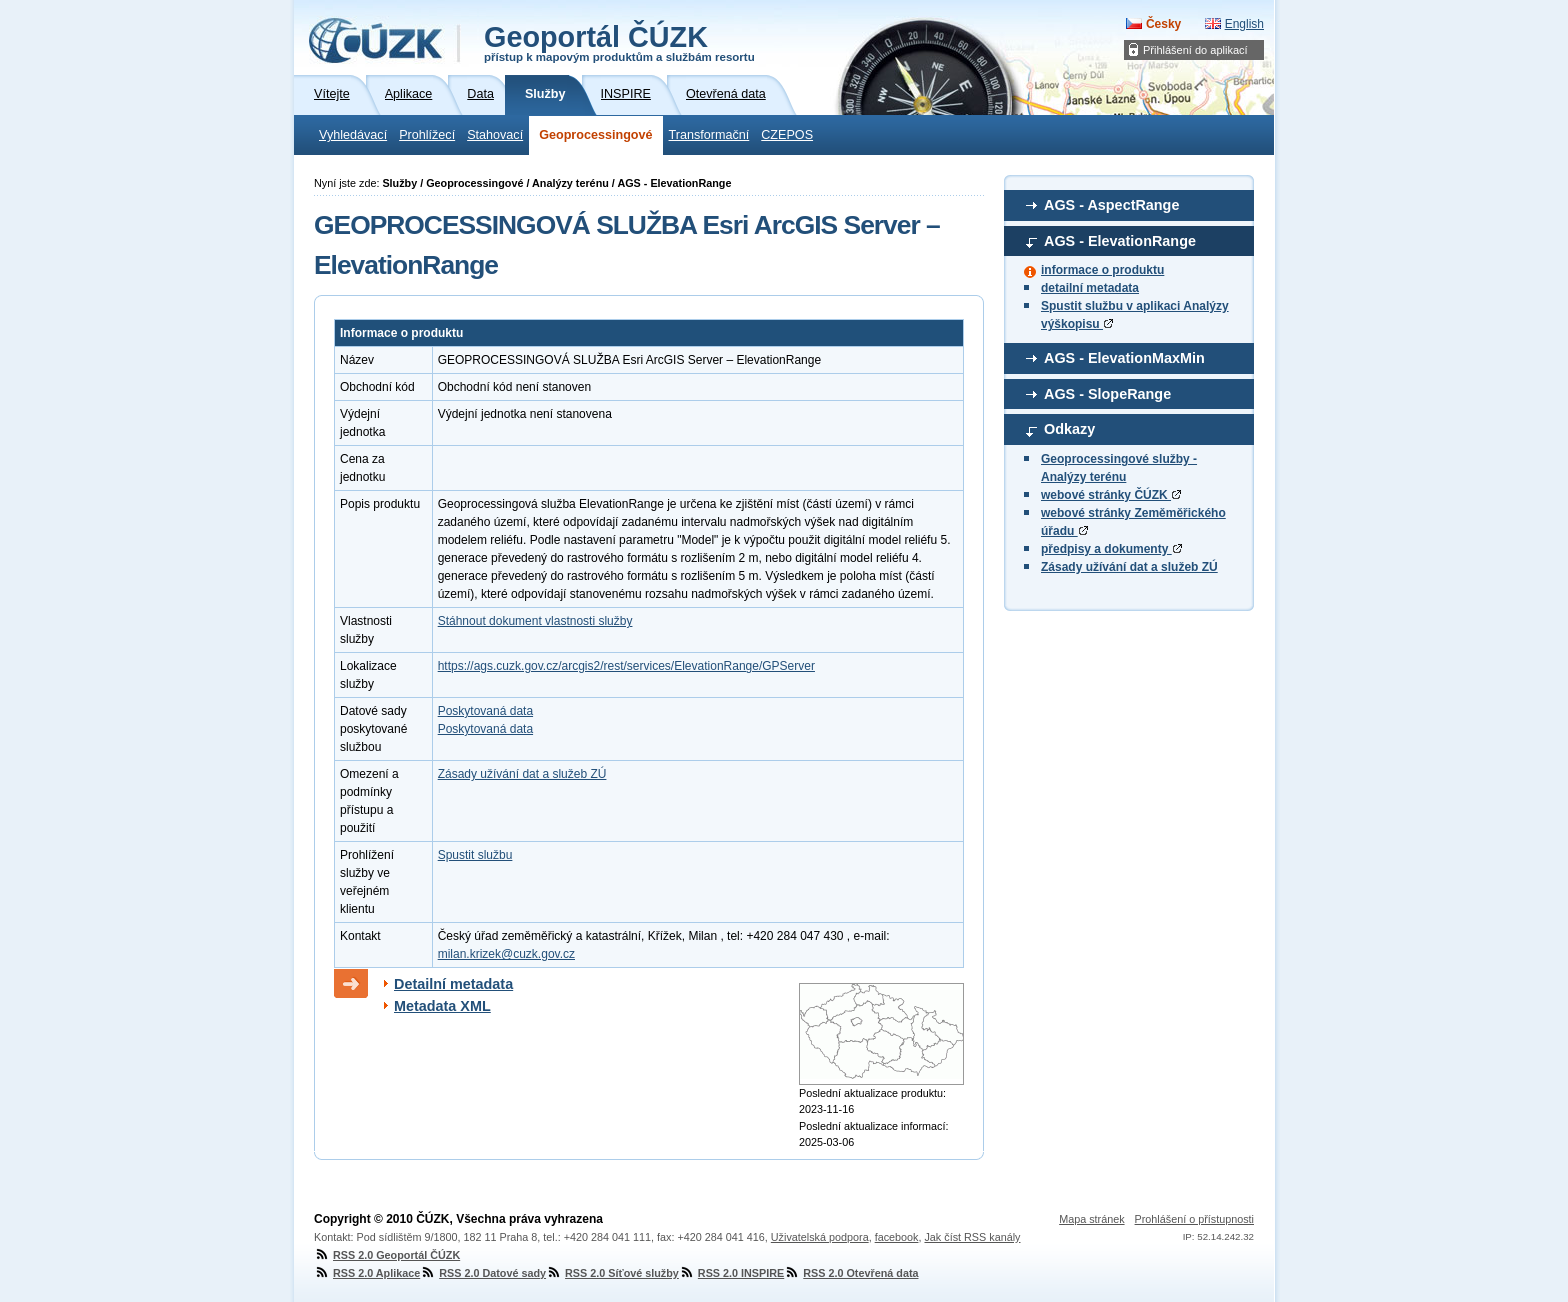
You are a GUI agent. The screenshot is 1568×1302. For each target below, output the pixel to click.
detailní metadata (1090, 288)
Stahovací (495, 135)
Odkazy (1069, 429)
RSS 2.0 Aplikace (367, 1273)
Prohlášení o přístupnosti (1194, 1219)
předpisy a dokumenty (1111, 549)
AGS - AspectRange (1111, 205)
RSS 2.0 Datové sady (483, 1273)
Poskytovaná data (485, 711)
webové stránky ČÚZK (1111, 495)
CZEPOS (787, 135)
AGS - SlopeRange (1107, 394)
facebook (897, 1237)
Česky (1163, 24)
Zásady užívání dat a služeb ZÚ (1129, 567)
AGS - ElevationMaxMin (1124, 358)
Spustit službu (475, 855)
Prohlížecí (427, 135)
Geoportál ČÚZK (619, 42)
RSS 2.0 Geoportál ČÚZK (387, 1255)
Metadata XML (442, 1006)
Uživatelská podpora (820, 1237)
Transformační (709, 135)
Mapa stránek (1091, 1219)
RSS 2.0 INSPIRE (731, 1273)
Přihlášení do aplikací (1195, 50)
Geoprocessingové (595, 135)
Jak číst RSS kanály (972, 1237)
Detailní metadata (453, 984)
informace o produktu (1102, 270)
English (1244, 24)
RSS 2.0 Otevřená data (851, 1273)
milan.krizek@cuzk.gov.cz (506, 954)
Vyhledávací (353, 135)
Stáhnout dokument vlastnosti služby (535, 621)
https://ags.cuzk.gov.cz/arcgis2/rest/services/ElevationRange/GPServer (626, 666)
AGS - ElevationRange (1120, 241)
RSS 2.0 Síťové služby (612, 1273)
